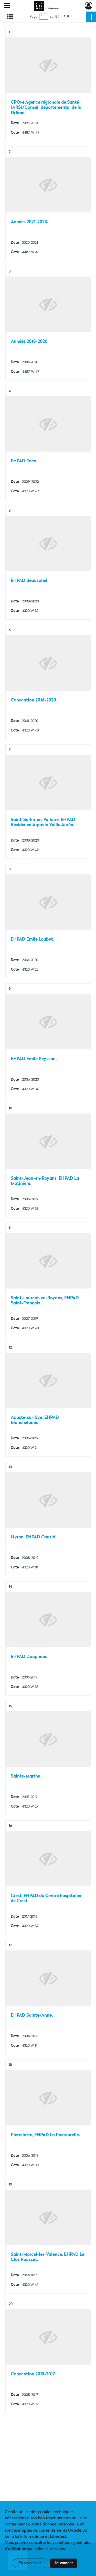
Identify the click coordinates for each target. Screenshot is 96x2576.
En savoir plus (30, 2563)
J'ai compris (63, 2563)
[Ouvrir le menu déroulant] (7, 6)
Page (33, 16)
